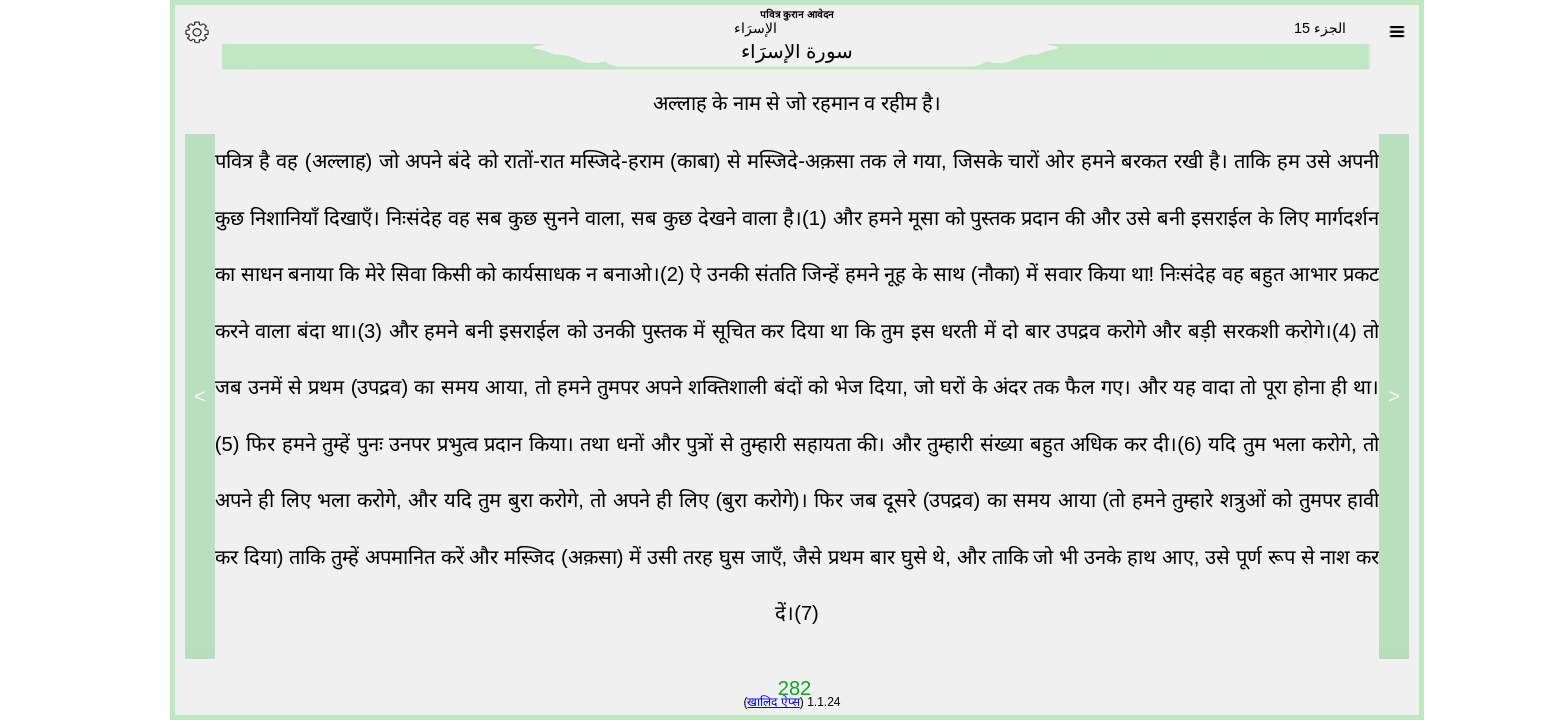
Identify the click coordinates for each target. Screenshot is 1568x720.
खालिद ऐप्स (760, 702)
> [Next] (187, 396)
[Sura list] (1384, 32)
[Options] (184, 32)
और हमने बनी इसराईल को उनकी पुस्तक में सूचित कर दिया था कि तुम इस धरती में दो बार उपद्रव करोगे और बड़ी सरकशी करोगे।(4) (863, 331)
